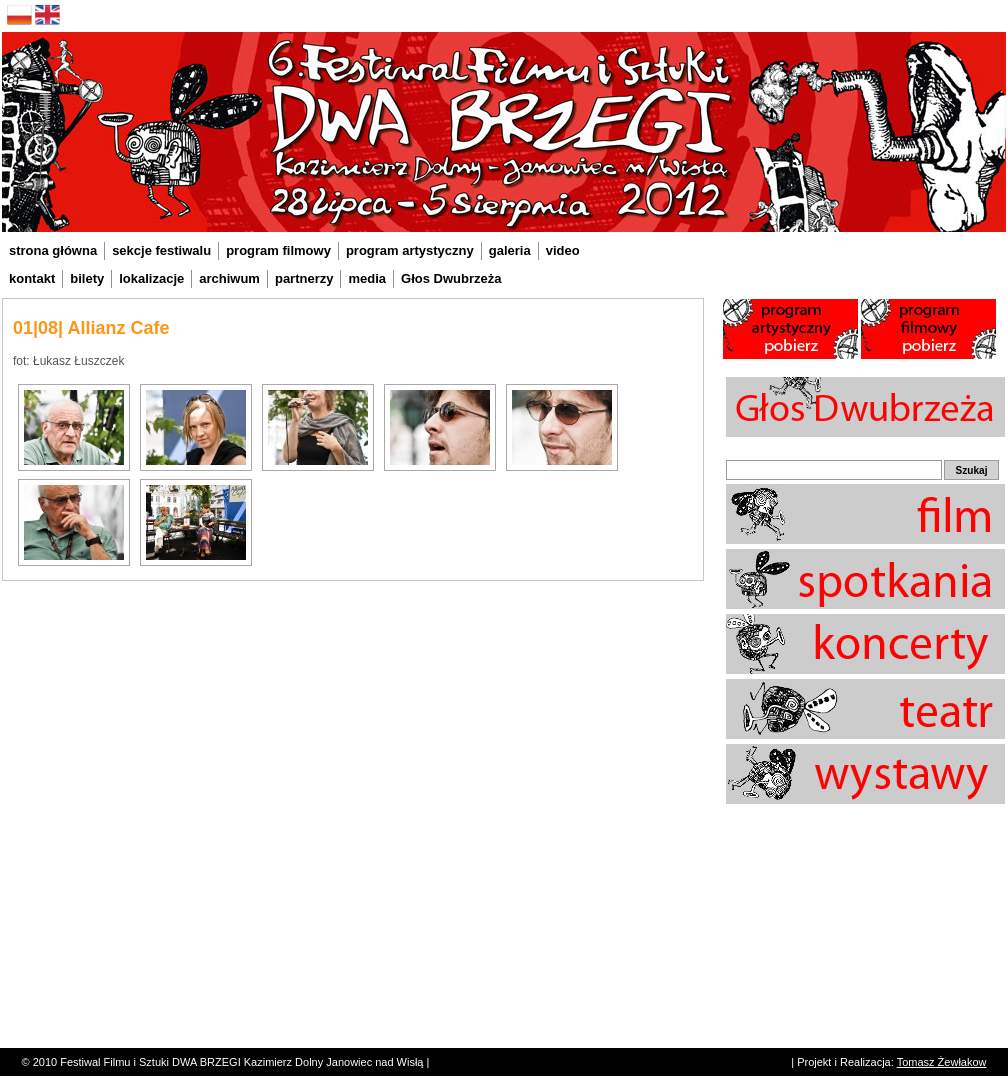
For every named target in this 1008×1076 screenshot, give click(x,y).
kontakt (32, 278)
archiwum (229, 278)
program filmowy (278, 250)
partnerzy (304, 278)
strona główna (53, 250)
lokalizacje (151, 278)
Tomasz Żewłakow (942, 1062)
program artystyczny (410, 250)
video (563, 250)
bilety (87, 278)
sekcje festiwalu (161, 250)
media (367, 278)
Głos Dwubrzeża (451, 278)
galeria (510, 250)
